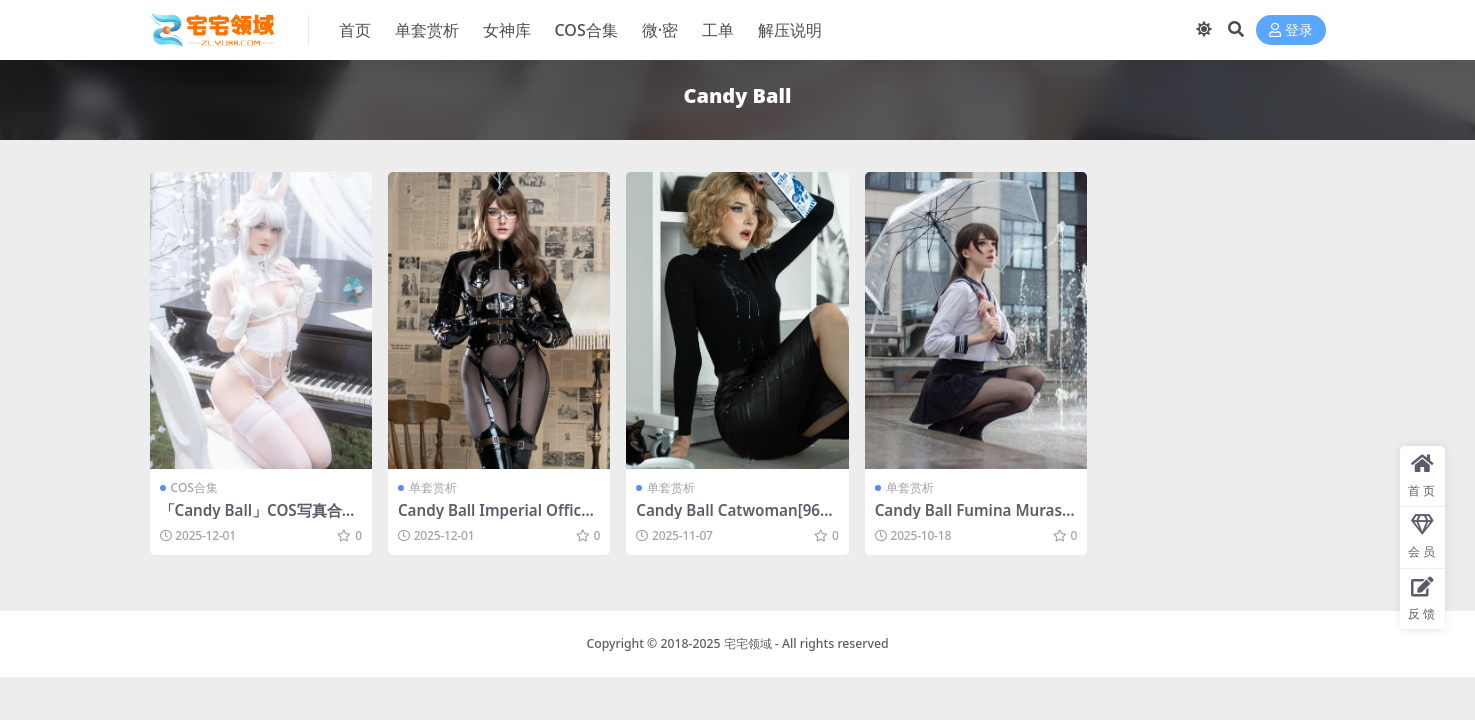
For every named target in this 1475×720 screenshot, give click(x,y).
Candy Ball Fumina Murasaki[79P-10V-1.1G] (973, 519)
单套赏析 (433, 487)
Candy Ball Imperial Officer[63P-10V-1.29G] (497, 519)
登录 (1291, 30)
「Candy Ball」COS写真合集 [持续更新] (258, 519)
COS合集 (194, 487)
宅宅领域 (748, 643)
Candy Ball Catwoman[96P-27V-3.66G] (735, 519)
